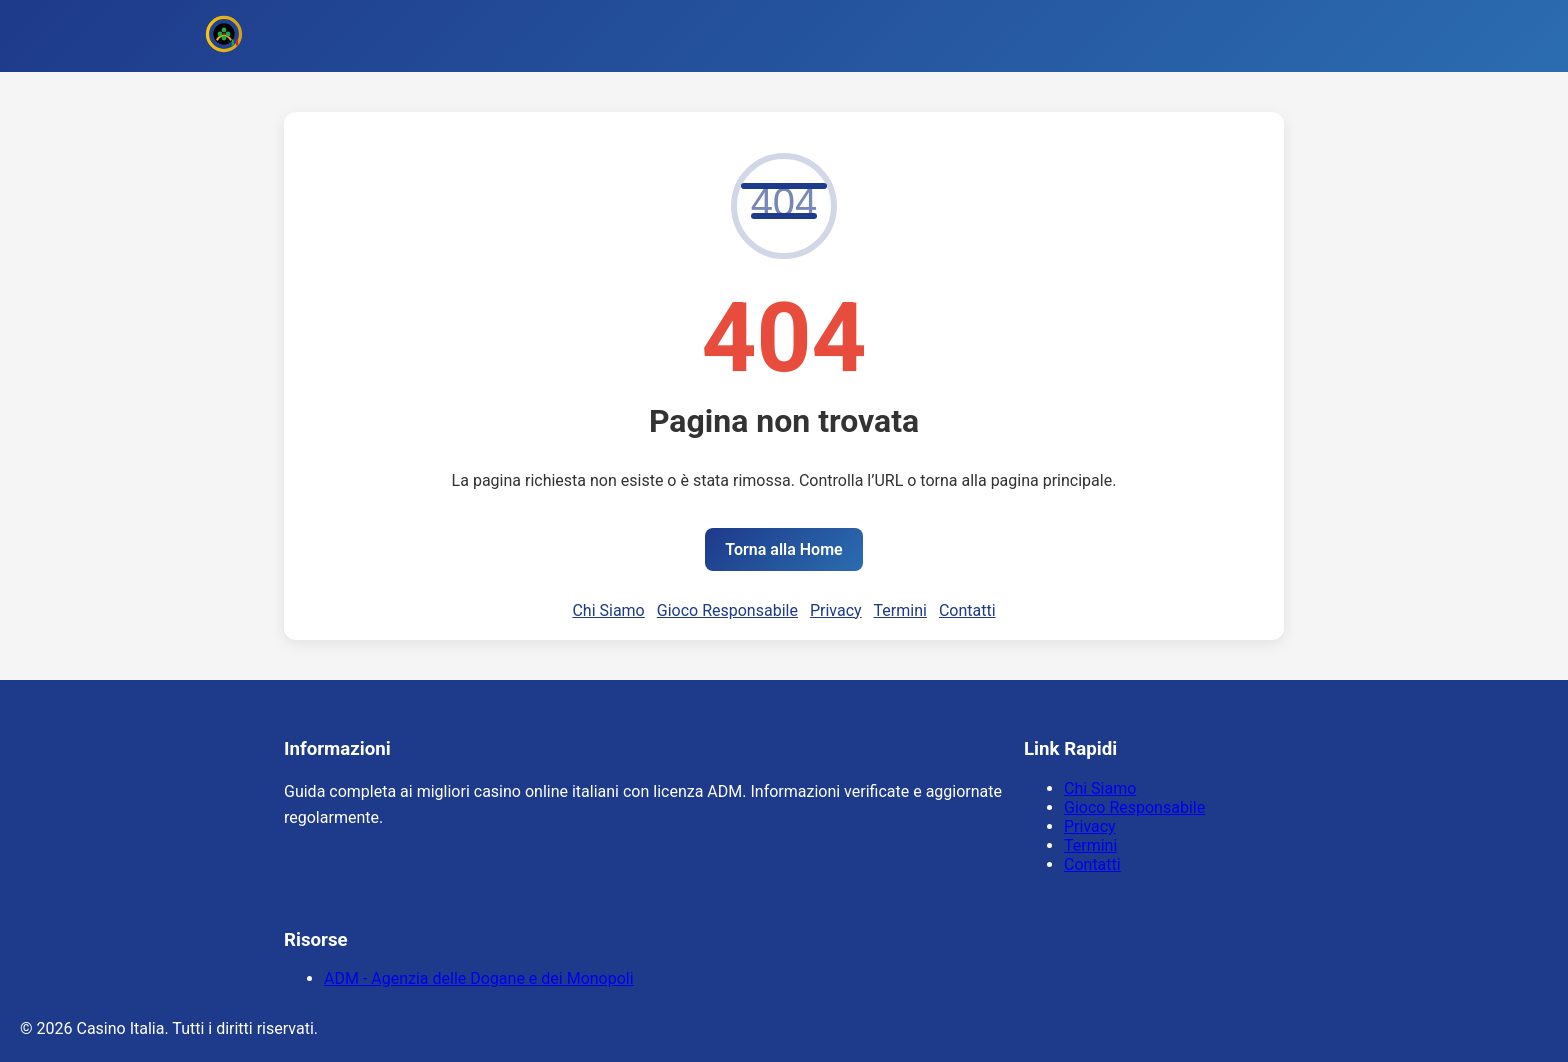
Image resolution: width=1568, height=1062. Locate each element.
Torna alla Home (783, 549)
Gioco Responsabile (727, 610)
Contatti (967, 610)
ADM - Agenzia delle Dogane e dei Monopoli (479, 978)
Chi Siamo (608, 610)
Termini (900, 610)
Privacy (836, 610)
